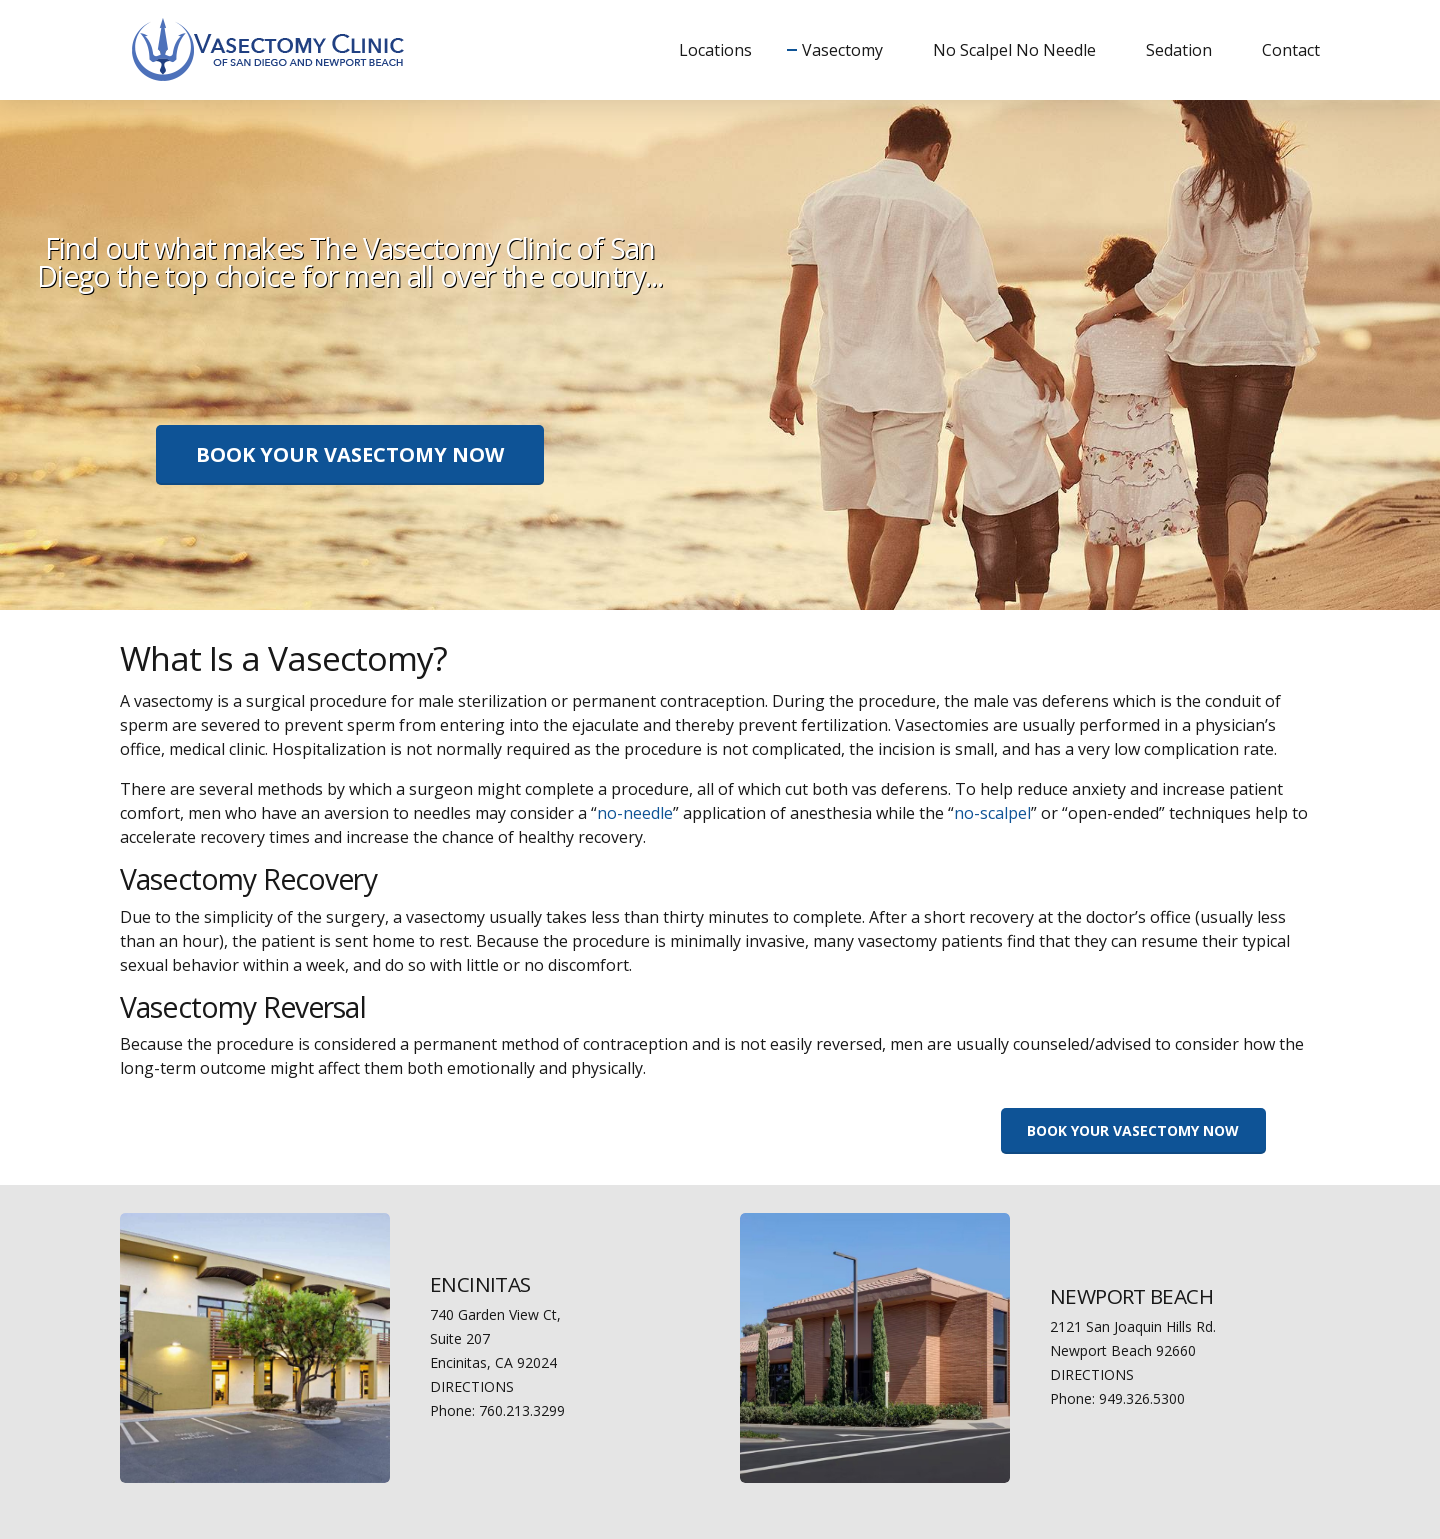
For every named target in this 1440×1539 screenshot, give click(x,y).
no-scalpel (992, 813)
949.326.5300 (1142, 1398)
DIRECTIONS (472, 1386)
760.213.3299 (522, 1410)
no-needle (635, 813)
